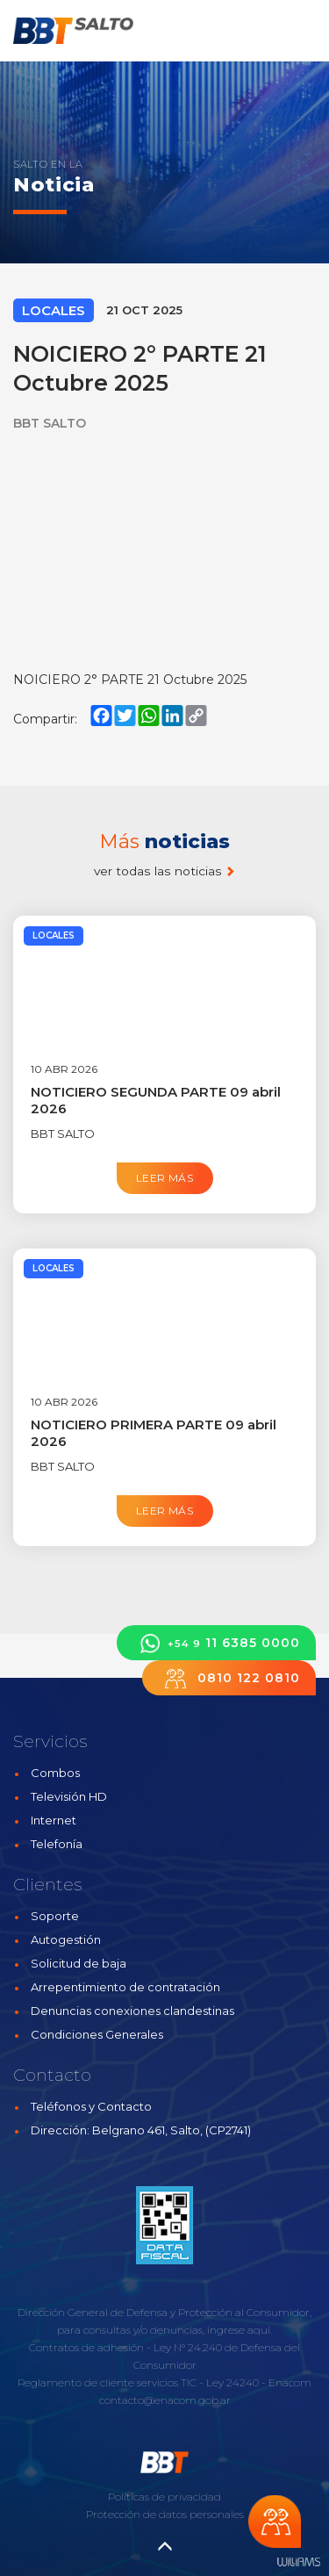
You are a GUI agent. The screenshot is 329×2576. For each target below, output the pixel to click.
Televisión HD (69, 1796)
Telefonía (56, 1844)
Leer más (164, 1177)
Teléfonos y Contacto (91, 2106)
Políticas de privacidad (164, 2496)
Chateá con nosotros (274, 2521)
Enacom (289, 2382)
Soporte (55, 1916)
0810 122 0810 (229, 1678)
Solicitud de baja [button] (78, 1963)
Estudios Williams (298, 2562)
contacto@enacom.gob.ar (165, 2400)
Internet (53, 1820)
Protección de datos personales (165, 2514)
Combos (55, 1773)
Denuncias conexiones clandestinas (132, 2011)
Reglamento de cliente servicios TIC (107, 2382)
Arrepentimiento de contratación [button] (125, 1987)
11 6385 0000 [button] (216, 1643)
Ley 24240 (232, 2382)
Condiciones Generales (97, 2034)
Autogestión (66, 1939)
